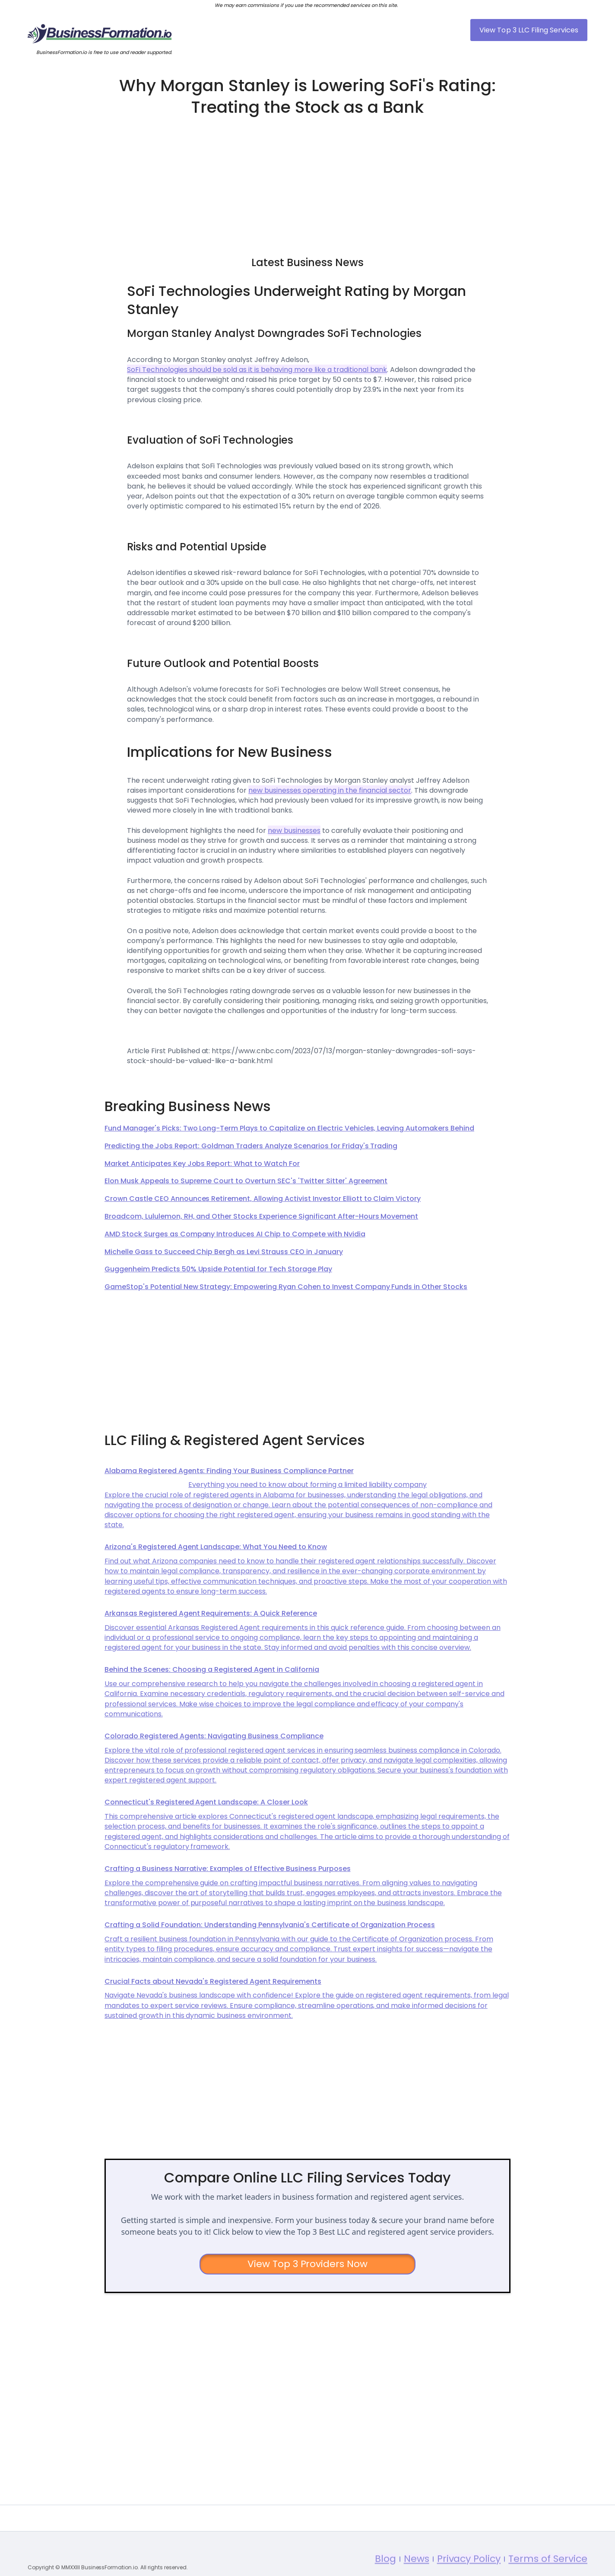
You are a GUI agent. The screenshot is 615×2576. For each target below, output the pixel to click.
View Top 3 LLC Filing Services (528, 30)
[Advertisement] (307, 182)
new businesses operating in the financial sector (329, 790)
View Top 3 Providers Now (307, 2264)
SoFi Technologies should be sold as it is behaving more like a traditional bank (257, 370)
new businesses (294, 830)
